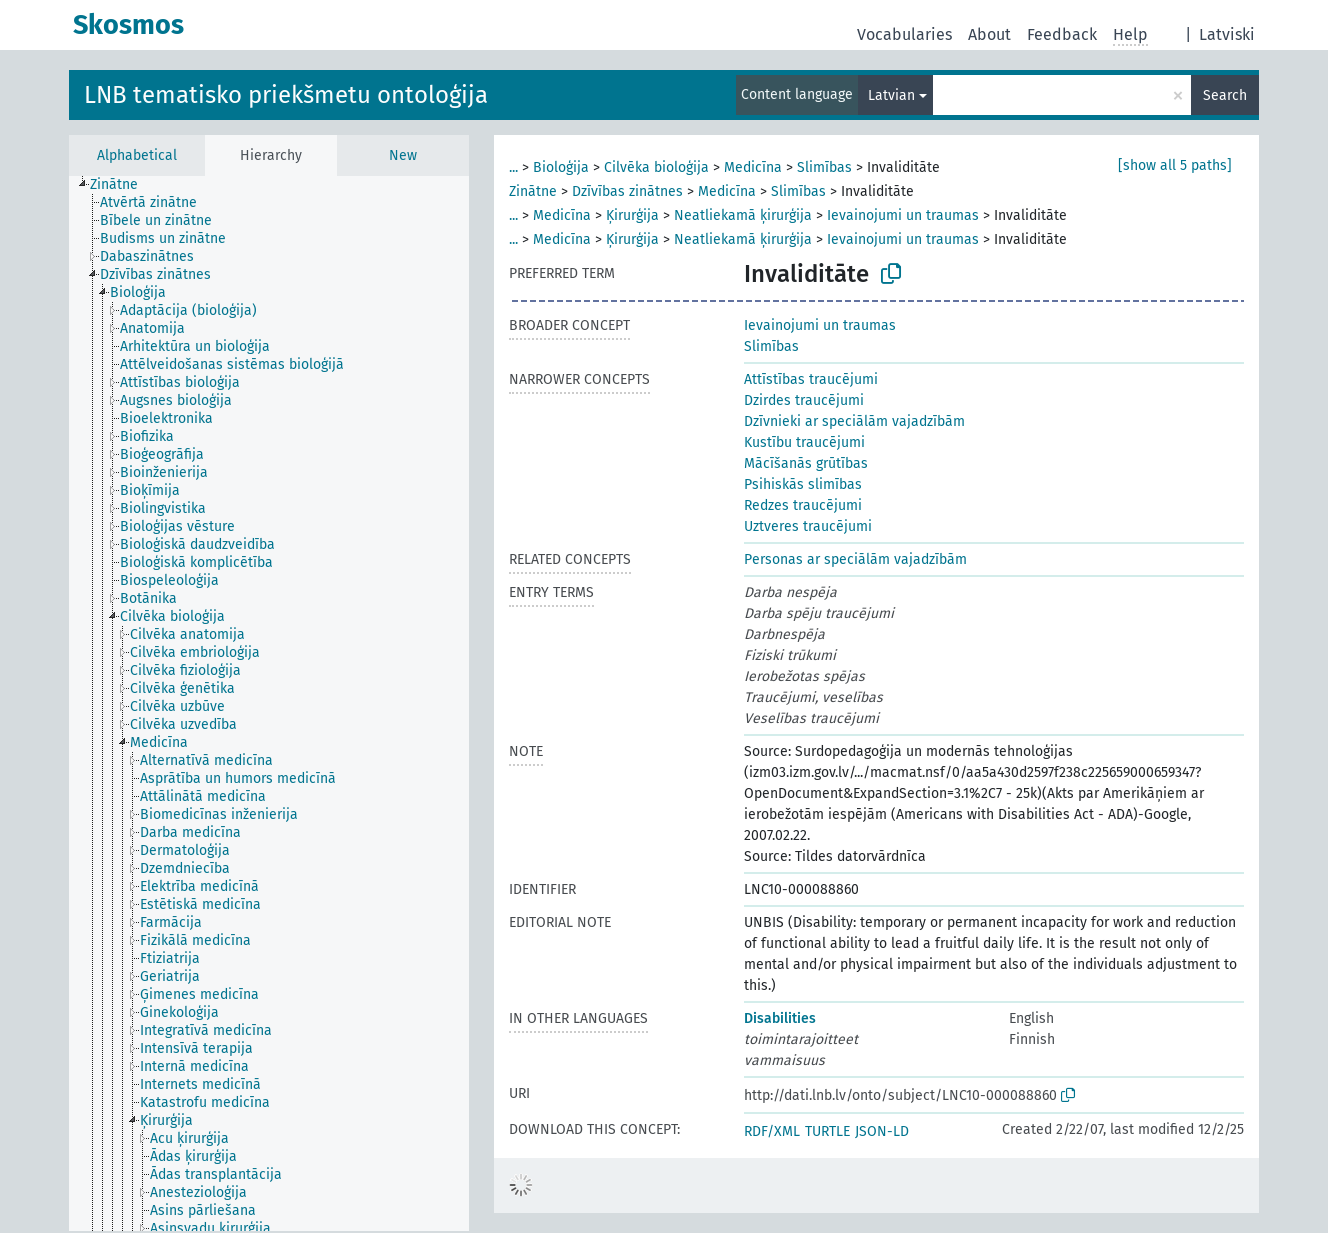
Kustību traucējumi (804, 442)
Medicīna (753, 167)
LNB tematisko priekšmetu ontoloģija (286, 95)
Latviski (1227, 34)
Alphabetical (137, 155)
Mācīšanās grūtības (806, 463)
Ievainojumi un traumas (903, 215)
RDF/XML (772, 1131)
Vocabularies (904, 34)
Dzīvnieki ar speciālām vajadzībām (854, 421)
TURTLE (827, 1131)
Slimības (824, 167)
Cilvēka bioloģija (656, 167)
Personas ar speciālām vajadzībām (855, 559)
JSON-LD (882, 1131)
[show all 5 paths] (1175, 165)
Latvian (891, 95)
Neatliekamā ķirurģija (743, 215)
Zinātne (533, 191)
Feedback (1062, 34)
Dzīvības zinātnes (627, 191)
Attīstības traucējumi (811, 379)
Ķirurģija (632, 215)
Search (1225, 95)
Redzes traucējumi (803, 505)
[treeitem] (122, 185)
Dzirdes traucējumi (804, 400)
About (989, 34)
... (513, 167)
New (403, 155)
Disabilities (780, 1018)
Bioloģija (561, 167)
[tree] (269, 703)
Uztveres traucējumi (808, 526)
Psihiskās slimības (803, 484)
